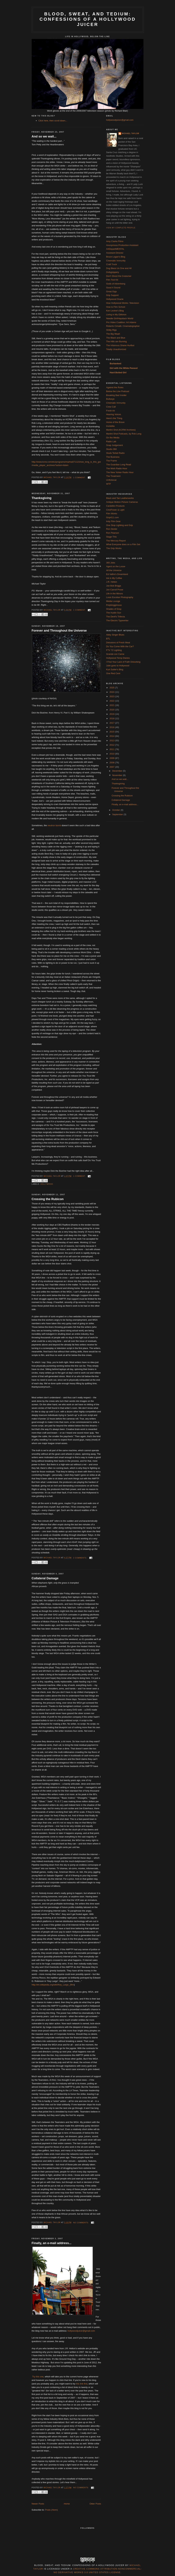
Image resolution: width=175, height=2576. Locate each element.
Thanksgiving (42, 498)
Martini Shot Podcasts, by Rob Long (123, 433)
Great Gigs (111, 291)
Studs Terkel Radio (115, 453)
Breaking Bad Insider (116, 395)
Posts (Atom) (51, 2510)
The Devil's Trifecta (115, 616)
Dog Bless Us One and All (119, 268)
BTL (108, 638)
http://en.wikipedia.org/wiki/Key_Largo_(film (53, 1984)
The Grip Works (114, 548)
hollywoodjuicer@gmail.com (81, 2331)
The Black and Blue (115, 337)
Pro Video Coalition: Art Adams (121, 322)
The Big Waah (113, 334)
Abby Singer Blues (115, 634)
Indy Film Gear (113, 521)
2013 (112, 740)
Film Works (111, 513)
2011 (112, 749)
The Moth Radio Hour (116, 468)
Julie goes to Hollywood (117, 665)
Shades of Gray (113, 609)
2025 (112, 687)
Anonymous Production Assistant (122, 245)
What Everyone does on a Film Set (123, 544)
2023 (112, 696)
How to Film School (115, 307)
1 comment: (79, 478)
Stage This (111, 536)
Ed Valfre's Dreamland (117, 574)
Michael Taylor (130, 133)
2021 (112, 705)
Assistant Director (114, 253)
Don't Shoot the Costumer (118, 276)
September (117, 814)
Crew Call (111, 406)
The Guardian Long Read (118, 464)
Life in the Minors (114, 593)
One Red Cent (113, 673)
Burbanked (115, 363)
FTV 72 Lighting (114, 650)
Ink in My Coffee (114, 578)
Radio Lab (111, 441)
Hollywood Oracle (114, 299)
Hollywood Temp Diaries (118, 658)
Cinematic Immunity (116, 260)
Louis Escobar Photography (119, 597)
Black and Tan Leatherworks (120, 498)
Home (67, 2503)
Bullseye (110, 399)
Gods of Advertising (115, 283)
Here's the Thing (114, 418)
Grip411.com (112, 517)
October (116, 810)
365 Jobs (110, 562)
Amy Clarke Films (114, 241)
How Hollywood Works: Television (122, 303)
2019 (112, 714)
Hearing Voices (113, 414)
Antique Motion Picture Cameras (122, 502)
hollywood (46, 1184)
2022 (112, 701)
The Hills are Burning (116, 341)
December (117, 771)
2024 (112, 692)
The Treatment (113, 476)
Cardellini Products (115, 506)
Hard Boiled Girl (118, 372)
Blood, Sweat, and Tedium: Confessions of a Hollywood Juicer (87, 19)
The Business (113, 457)
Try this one (38, 2376)
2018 (112, 718)
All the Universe (114, 570)
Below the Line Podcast (117, 391)
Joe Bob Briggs (113, 585)
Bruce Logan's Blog (115, 256)
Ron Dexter (111, 529)
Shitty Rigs (111, 330)
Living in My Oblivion (116, 314)
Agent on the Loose (115, 566)
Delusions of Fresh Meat (118, 642)
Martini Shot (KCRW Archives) (121, 430)
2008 (112, 762)
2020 (112, 709)
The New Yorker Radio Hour (120, 472)
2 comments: (80, 1558)
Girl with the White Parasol (124, 368)
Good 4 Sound (113, 287)
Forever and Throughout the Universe (59, 630)
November (117, 775)
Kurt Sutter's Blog (114, 669)
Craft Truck (111, 264)
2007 (112, 767)
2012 (112, 745)
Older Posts (95, 2503)
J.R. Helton (111, 582)
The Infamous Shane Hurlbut (120, 345)
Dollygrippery (112, 272)
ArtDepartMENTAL (115, 249)
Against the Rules (114, 387)
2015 (112, 731)
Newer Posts (38, 2503)
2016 (112, 727)
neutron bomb (54, 825)
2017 (112, 723)
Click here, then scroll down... (52, 120)
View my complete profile (121, 228)
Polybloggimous (114, 605)
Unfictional (111, 480)
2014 (112, 736)
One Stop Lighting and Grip (119, 525)
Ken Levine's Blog (115, 310)
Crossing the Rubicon (48, 1199)
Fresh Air (110, 410)
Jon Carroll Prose (114, 589)
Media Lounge (113, 601)
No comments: (81, 2223)
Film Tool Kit (112, 280)
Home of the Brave (115, 422)
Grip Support (112, 295)
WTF (108, 484)
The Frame (111, 460)
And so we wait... (44, 136)
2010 (112, 753)
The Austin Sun (113, 612)
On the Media (112, 437)
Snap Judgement (114, 445)
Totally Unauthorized (116, 349)
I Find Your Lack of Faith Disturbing (123, 662)
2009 (112, 758)
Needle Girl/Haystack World (119, 318)
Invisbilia (110, 426)
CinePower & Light (115, 510)
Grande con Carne (115, 654)
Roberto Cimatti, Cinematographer (123, 326)
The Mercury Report (116, 540)
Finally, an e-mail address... (51, 2243)
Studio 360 (111, 449)
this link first (81, 2383)
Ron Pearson (112, 533)
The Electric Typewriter (117, 620)
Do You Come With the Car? (120, 646)
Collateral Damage (45, 1578)
